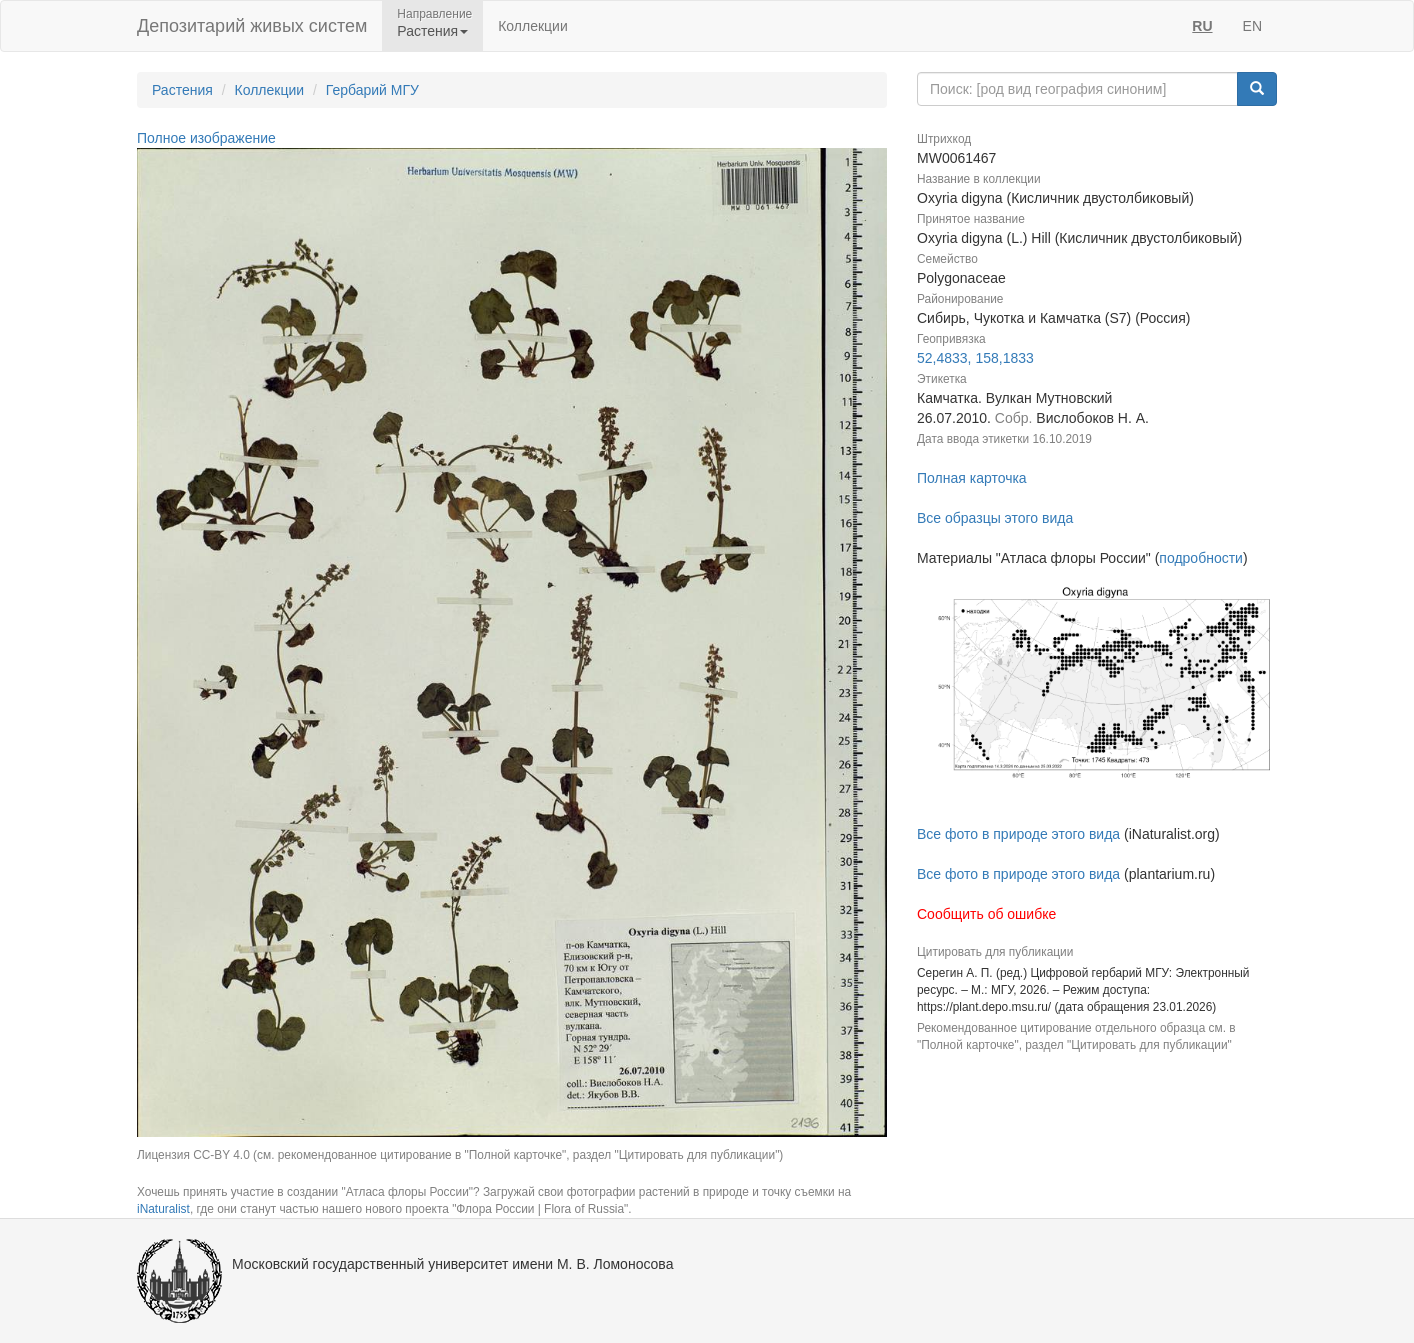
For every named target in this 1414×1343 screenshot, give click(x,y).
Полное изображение (206, 138)
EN (1252, 26)
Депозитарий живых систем (252, 26)
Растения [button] (432, 31)
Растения (182, 90)
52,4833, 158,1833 (975, 358)
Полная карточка (972, 478)
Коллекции (533, 26)
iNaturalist (163, 1209)
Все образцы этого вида (995, 518)
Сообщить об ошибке (986, 914)
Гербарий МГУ (372, 90)
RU (1202, 26)
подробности (1201, 558)
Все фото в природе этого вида (1018, 834)
